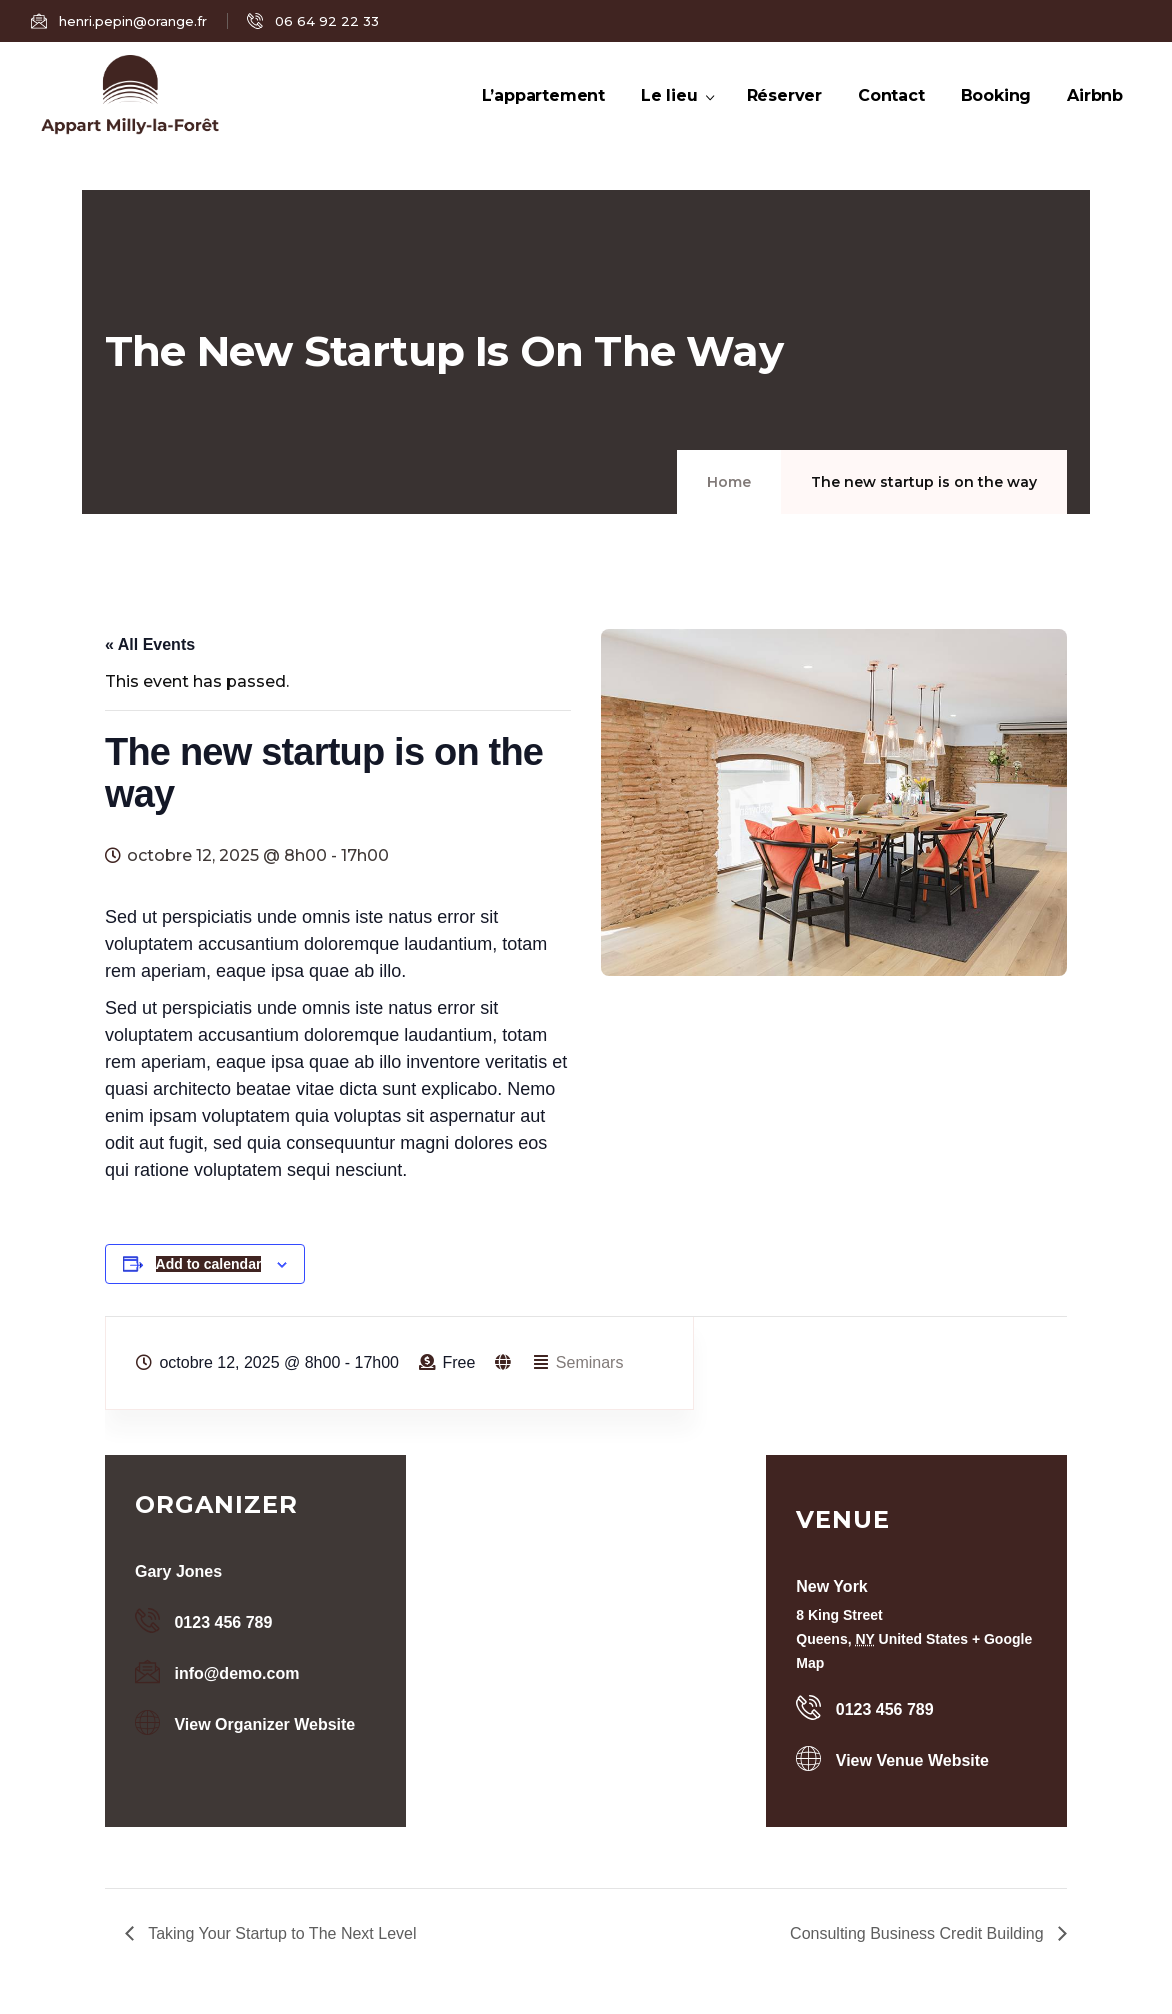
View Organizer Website (264, 1724)
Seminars (590, 1362)
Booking (996, 118)
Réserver (784, 118)
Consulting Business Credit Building (919, 1933)
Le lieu (676, 118)
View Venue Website (912, 1760)
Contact (891, 118)
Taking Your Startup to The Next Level (280, 1933)
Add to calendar (209, 1264)
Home (729, 482)
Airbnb (1095, 118)
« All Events (150, 644)
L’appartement (543, 118)
